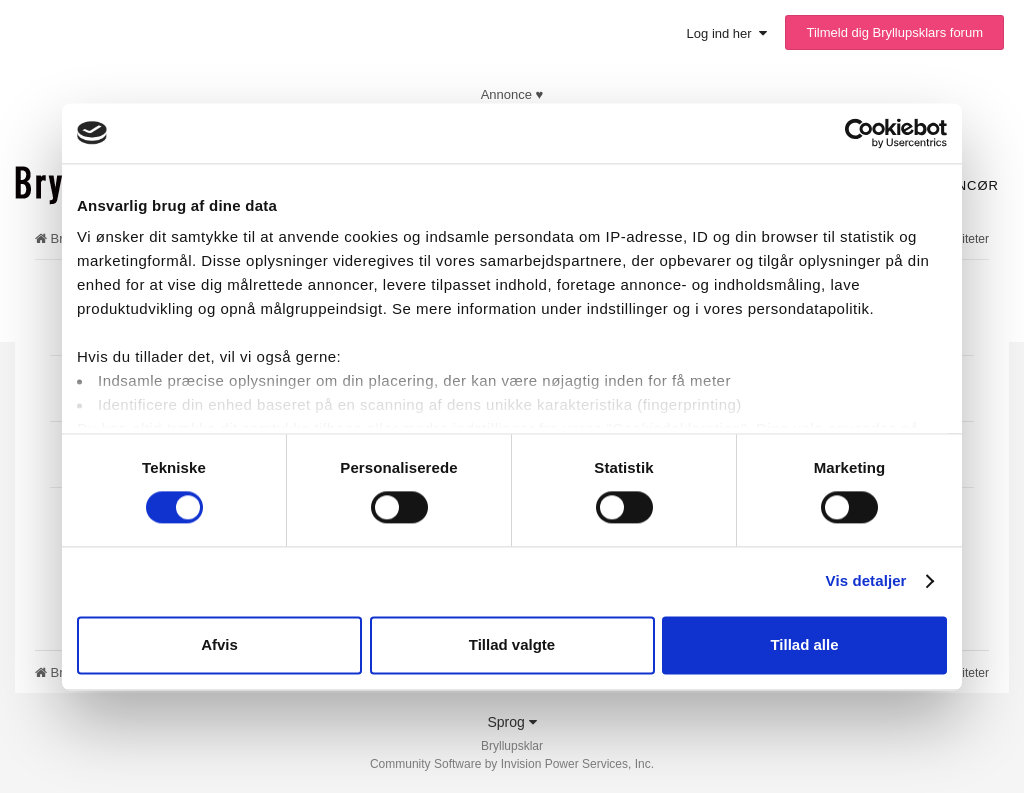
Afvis (219, 644)
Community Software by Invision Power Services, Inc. (512, 764)
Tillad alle (804, 644)
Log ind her (727, 33)
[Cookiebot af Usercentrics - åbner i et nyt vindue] (859, 133)
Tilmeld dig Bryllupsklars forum (894, 32)
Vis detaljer (866, 581)
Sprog (511, 722)
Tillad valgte (512, 644)
